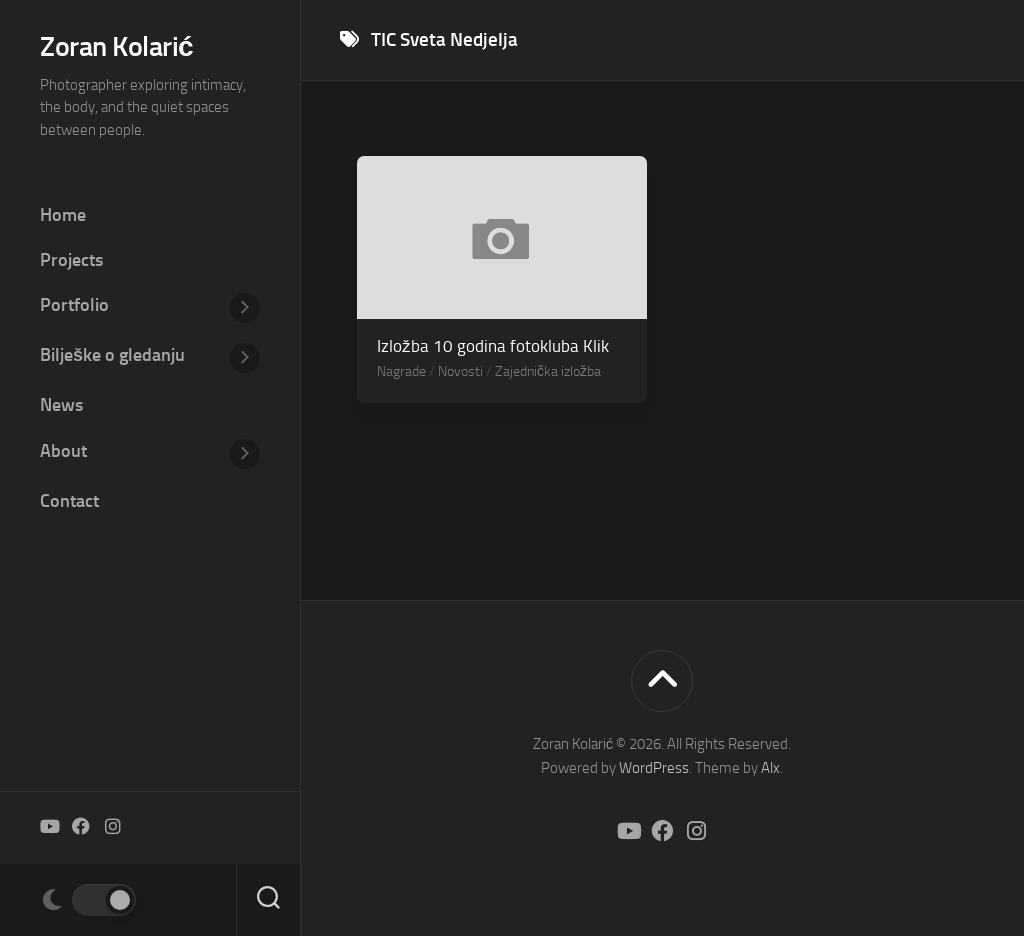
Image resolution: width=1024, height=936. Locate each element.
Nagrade (401, 371)
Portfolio (74, 305)
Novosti (460, 371)
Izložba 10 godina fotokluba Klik (493, 346)
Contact (69, 501)
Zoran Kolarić (116, 46)
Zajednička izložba (548, 371)
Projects (71, 260)
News (61, 405)
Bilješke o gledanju (112, 355)
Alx (770, 768)
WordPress (654, 768)
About (63, 451)
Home (63, 215)
